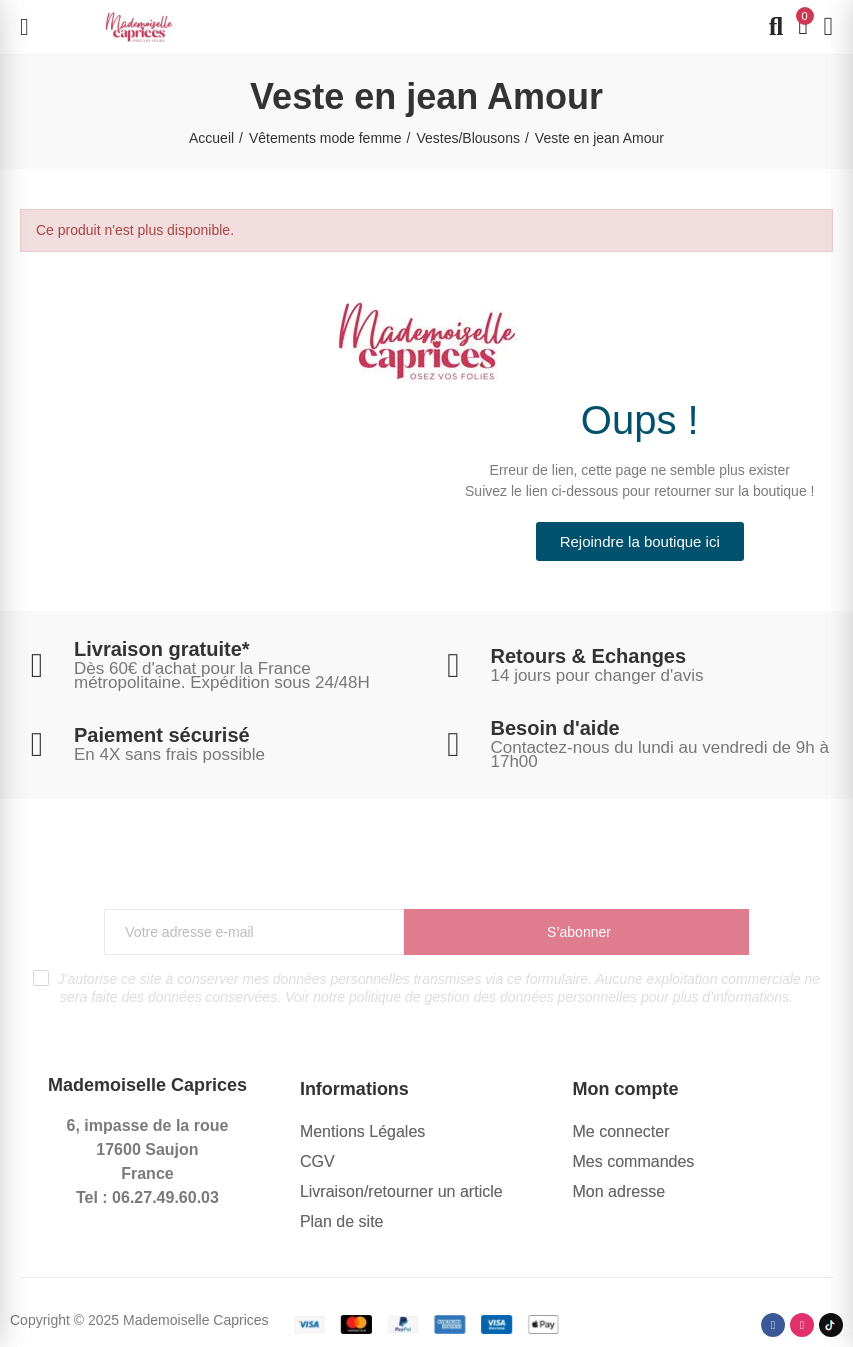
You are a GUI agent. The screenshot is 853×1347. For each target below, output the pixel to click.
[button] (640, 541)
